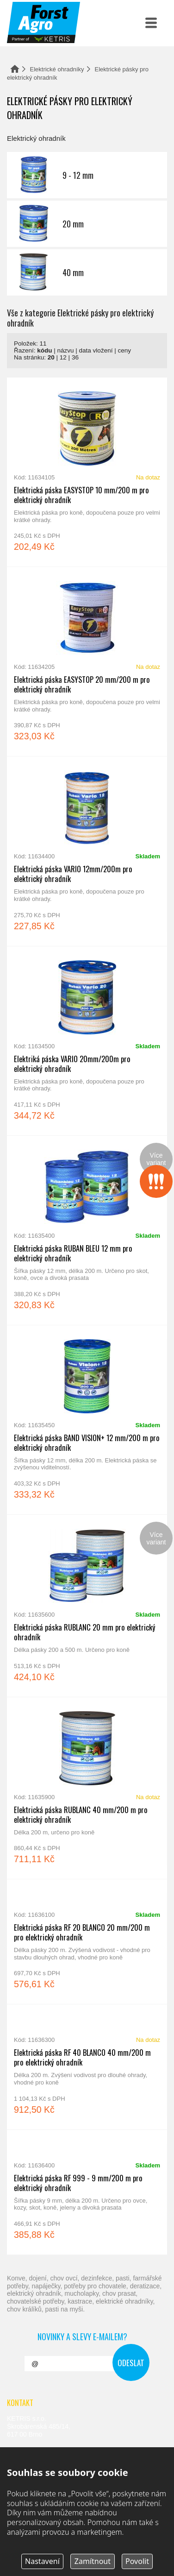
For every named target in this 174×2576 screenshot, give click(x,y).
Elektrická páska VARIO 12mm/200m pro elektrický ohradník (87, 850)
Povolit (137, 2561)
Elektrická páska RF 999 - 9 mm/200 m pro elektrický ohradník (87, 2192)
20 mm (87, 224)
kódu (44, 350)
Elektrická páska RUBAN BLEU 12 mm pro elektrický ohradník (87, 1230)
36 (75, 357)
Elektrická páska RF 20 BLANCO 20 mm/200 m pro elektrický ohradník (87, 1941)
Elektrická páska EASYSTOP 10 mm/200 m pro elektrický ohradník (87, 472)
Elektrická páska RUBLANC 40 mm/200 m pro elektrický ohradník (87, 1788)
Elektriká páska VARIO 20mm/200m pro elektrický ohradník (87, 1040)
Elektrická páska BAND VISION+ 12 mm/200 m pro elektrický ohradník (87, 1419)
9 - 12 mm (87, 175)
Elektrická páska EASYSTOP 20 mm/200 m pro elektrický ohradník (87, 661)
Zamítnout (93, 2561)
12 (63, 357)
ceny (124, 350)
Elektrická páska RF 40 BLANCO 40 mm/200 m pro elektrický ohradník (87, 2066)
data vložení (96, 350)
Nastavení (42, 2561)
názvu (65, 350)
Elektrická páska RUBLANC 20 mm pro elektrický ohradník (87, 1606)
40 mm (87, 272)
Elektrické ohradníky (57, 69)
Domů (14, 69)
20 (51, 357)
